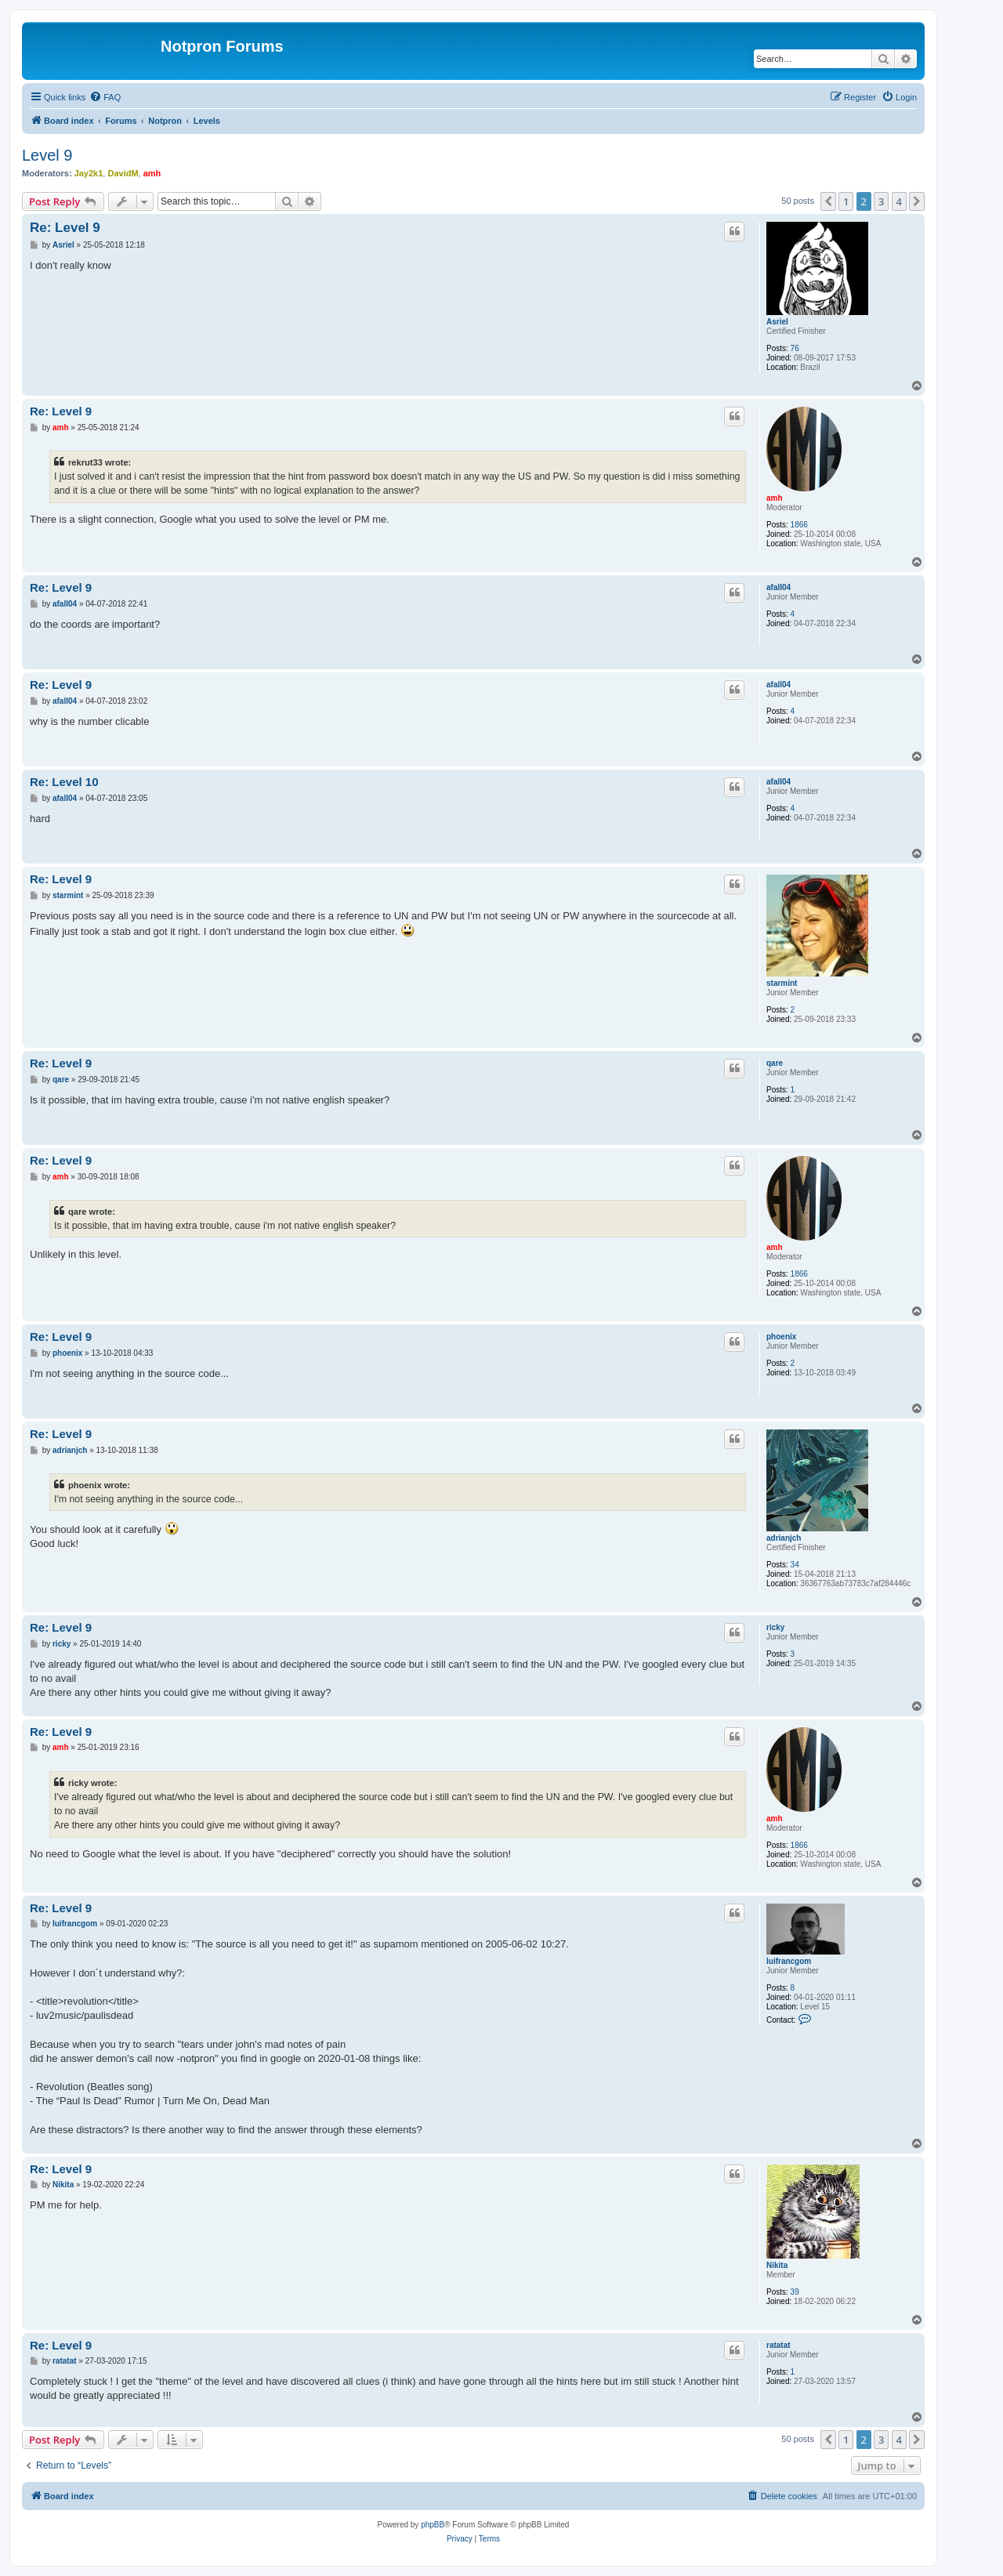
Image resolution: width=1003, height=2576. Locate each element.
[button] (828, 201)
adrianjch (783, 1538)
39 (795, 2292)
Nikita (777, 2265)
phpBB (432, 2524)
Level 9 (47, 155)
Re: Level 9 (65, 227)
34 (795, 1564)
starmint (781, 983)
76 (795, 348)
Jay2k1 (88, 173)
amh (152, 173)
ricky (775, 1627)
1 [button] (846, 201)
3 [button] (881, 201)
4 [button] (899, 201)
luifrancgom (788, 1961)
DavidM (122, 173)
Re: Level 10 (64, 781)
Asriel (777, 321)
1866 (799, 524)
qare (774, 1063)
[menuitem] (105, 97)
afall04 (778, 587)
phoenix (781, 1336)
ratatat (778, 2345)
